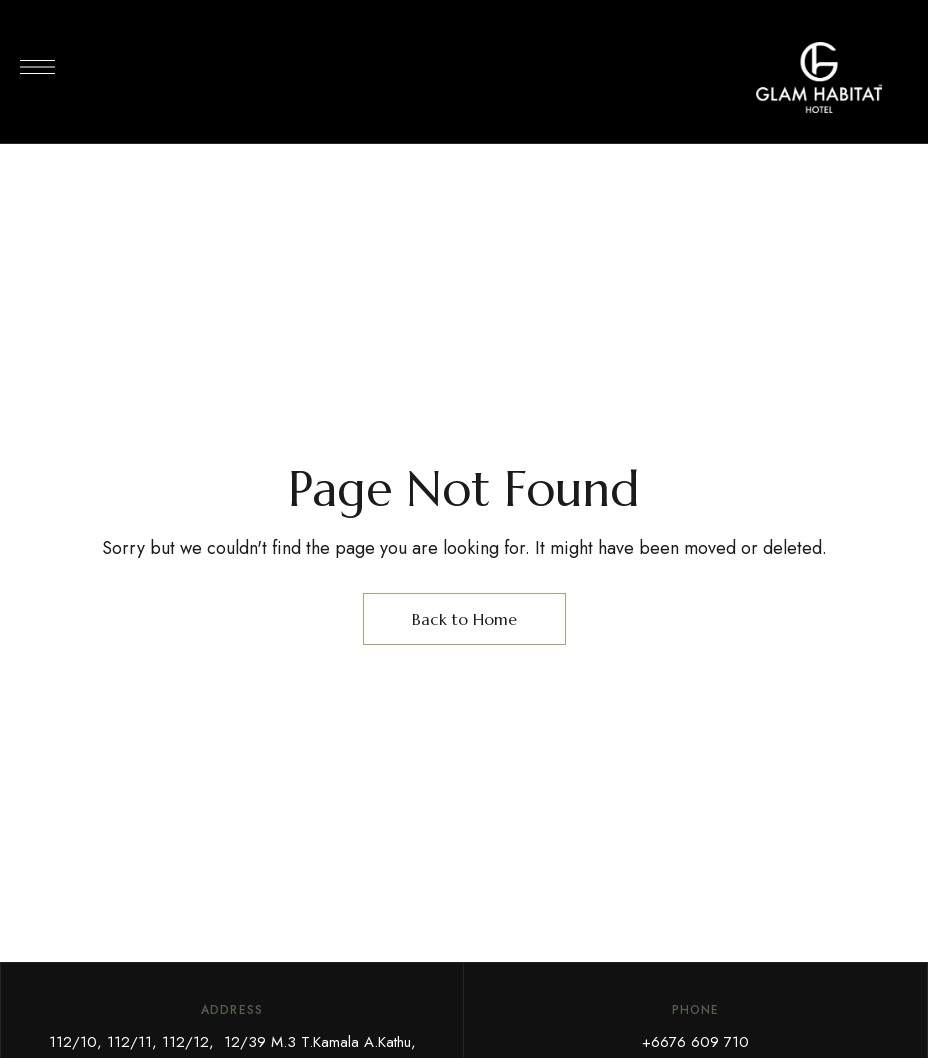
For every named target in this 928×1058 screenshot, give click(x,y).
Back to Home (464, 619)
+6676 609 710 (695, 1042)
